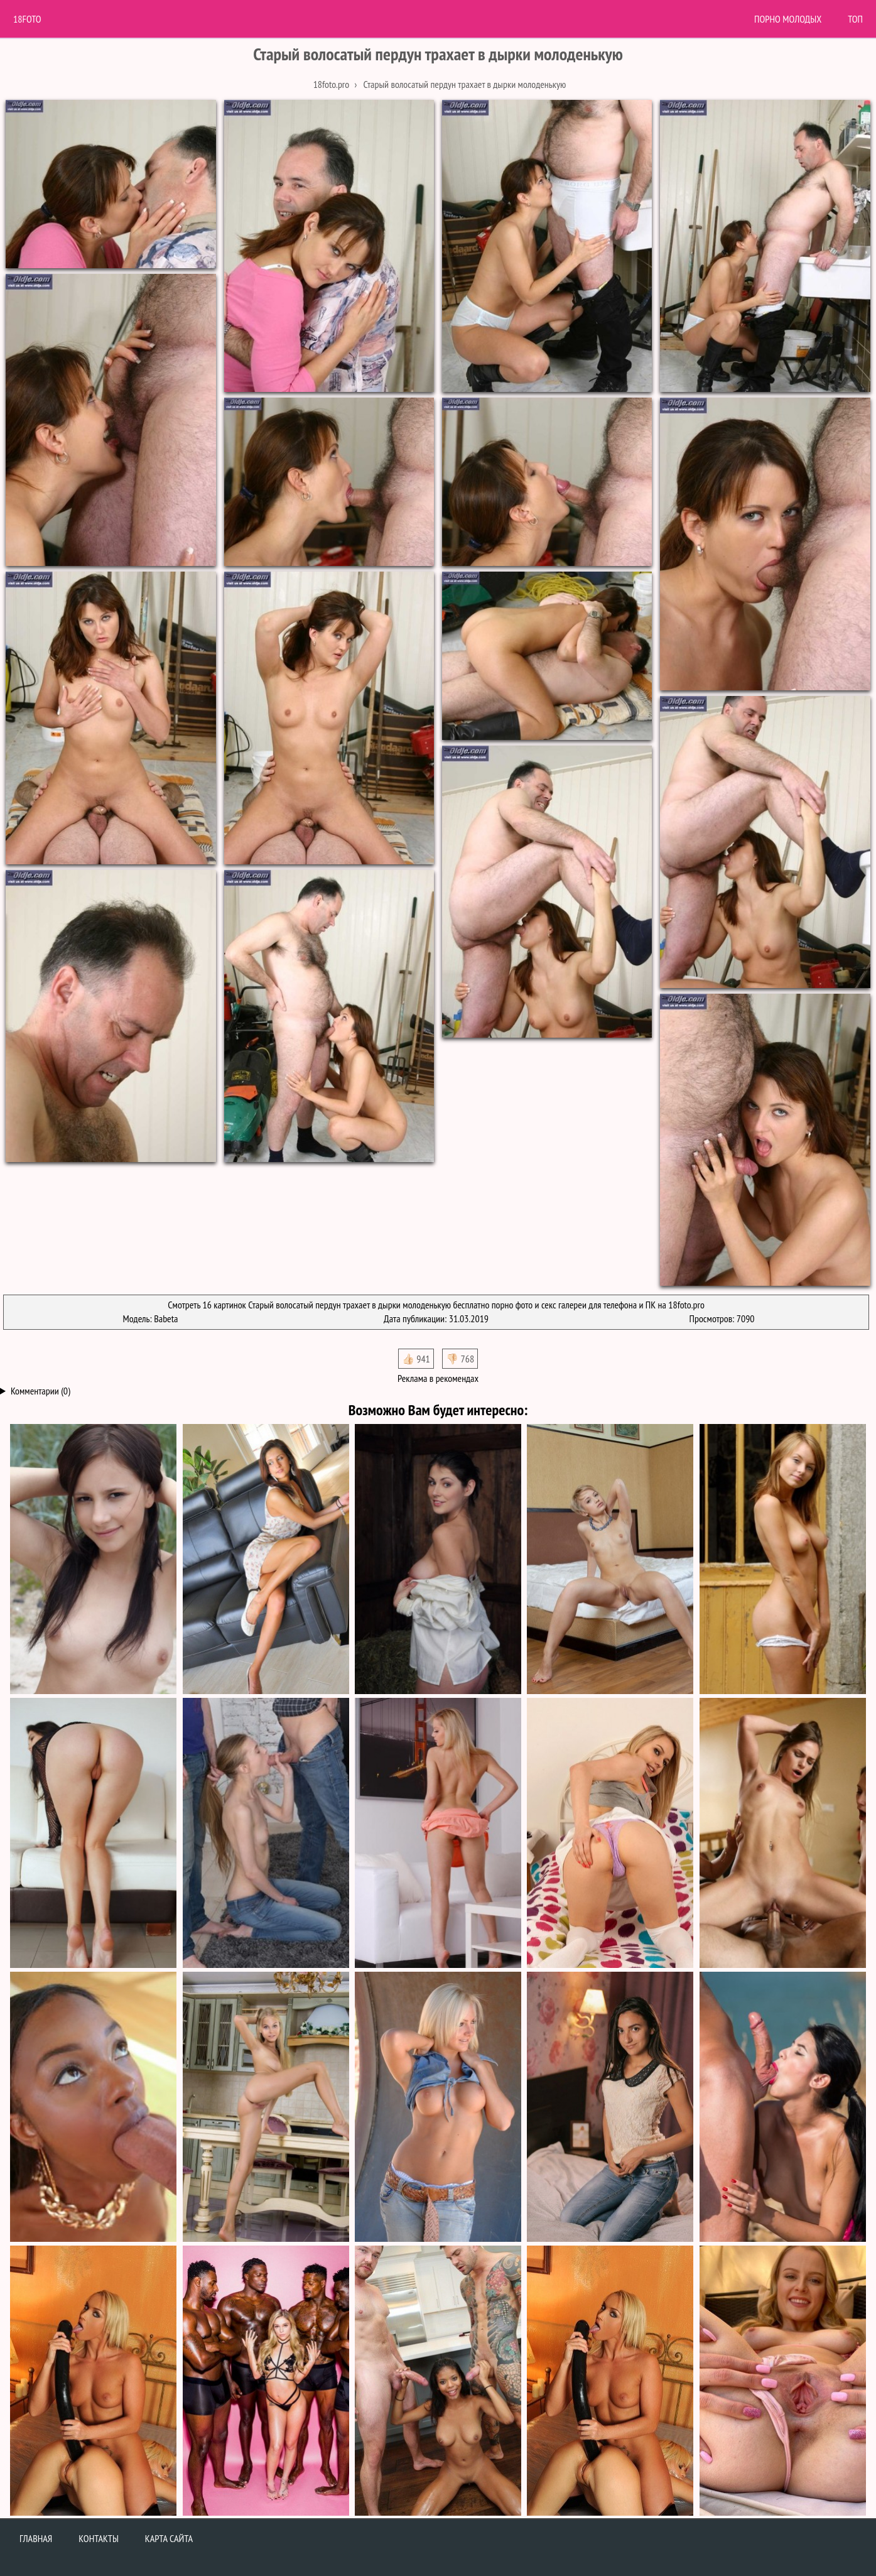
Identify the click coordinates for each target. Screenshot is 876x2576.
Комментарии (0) (40, 1390)
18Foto (27, 19)
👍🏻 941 (416, 1358)
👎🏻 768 (460, 1358)
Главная (35, 2538)
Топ (855, 19)
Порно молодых (787, 19)
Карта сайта (169, 2538)
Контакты (98, 2538)
